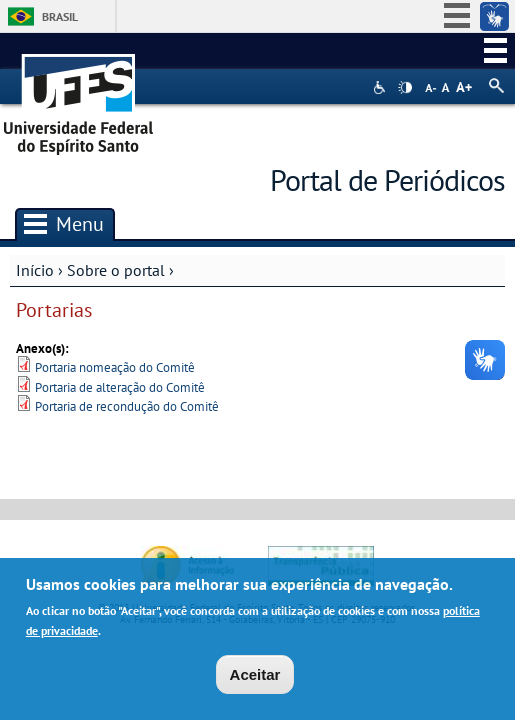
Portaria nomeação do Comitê (115, 367)
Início (35, 270)
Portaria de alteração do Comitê (120, 387)
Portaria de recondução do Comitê (127, 406)
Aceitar (255, 674)
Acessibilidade (381, 87)
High (405, 88)
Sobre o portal (116, 270)
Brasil (60, 16)
